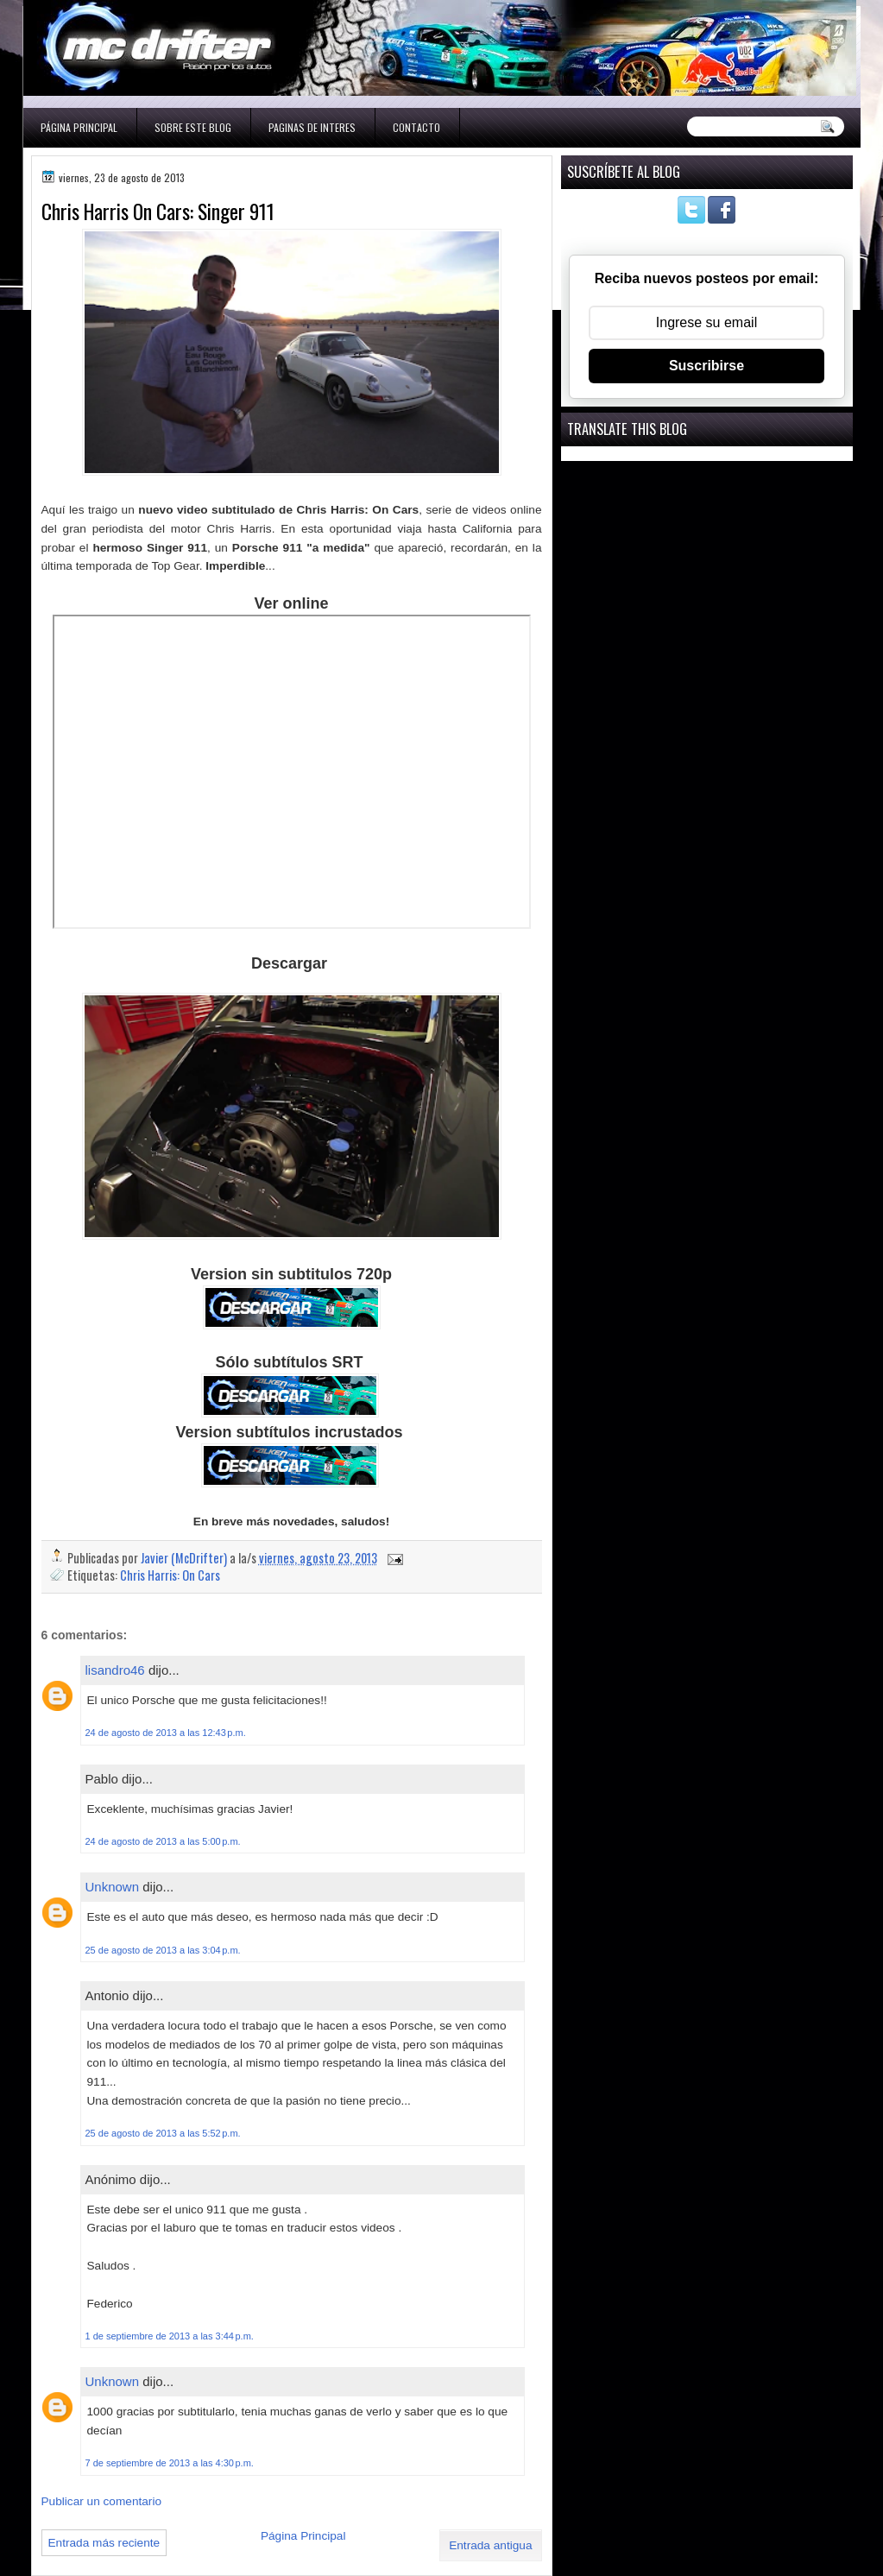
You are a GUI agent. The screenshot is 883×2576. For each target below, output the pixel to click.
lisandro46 (115, 1670)
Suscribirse (706, 365)
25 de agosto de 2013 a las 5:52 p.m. (163, 2133)
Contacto (416, 127)
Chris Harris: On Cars (170, 1575)
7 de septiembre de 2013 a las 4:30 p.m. (169, 2463)
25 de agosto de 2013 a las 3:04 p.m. (163, 1950)
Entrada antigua (490, 2545)
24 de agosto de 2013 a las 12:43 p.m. (165, 1732)
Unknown (112, 1886)
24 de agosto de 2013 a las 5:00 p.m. (163, 1841)
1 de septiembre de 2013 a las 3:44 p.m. (169, 2336)
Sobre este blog (193, 127)
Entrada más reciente (104, 2542)
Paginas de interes (312, 127)
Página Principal (79, 127)
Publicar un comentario (101, 2501)
